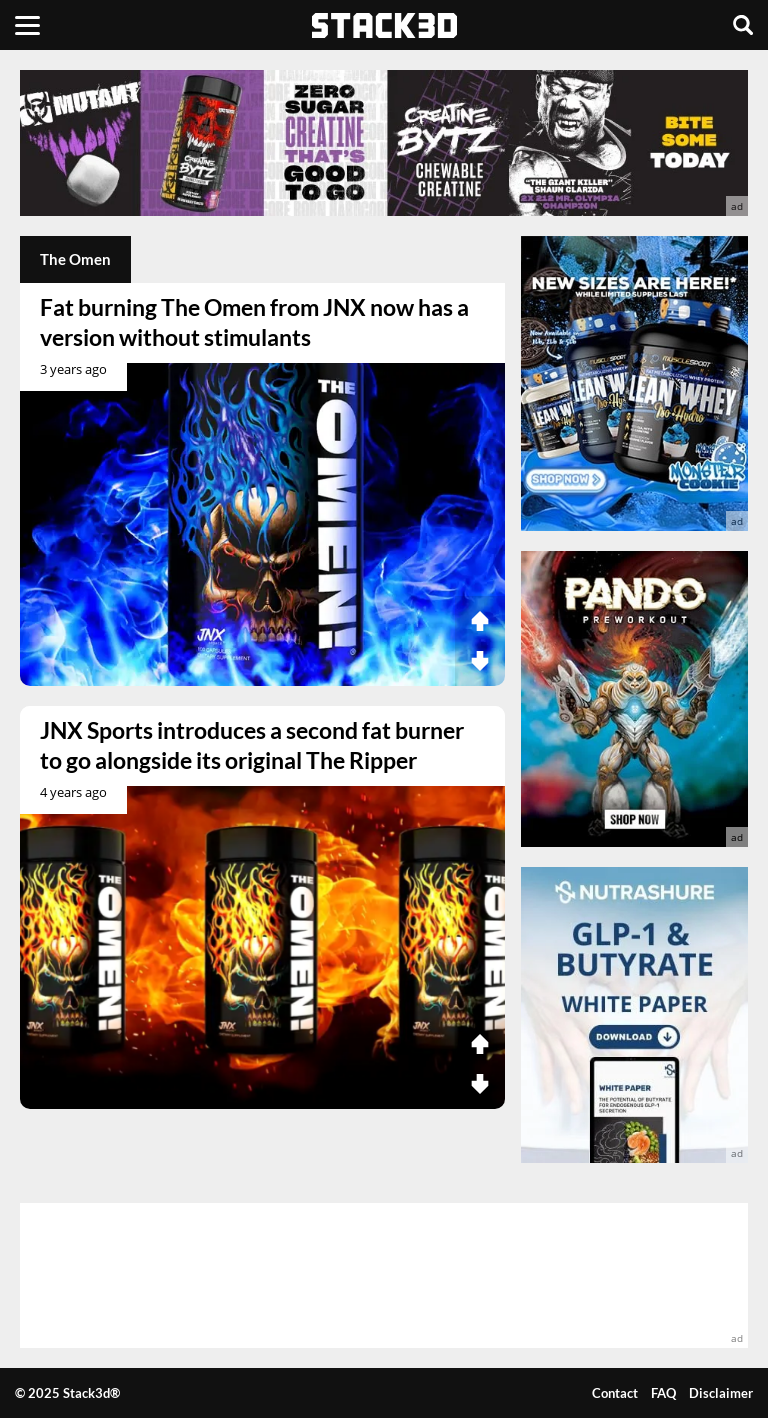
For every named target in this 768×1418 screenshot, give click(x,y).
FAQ (663, 1393)
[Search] (743, 25)
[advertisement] (384, 143)
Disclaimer (721, 1393)
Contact (615, 1393)
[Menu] (27, 25)
